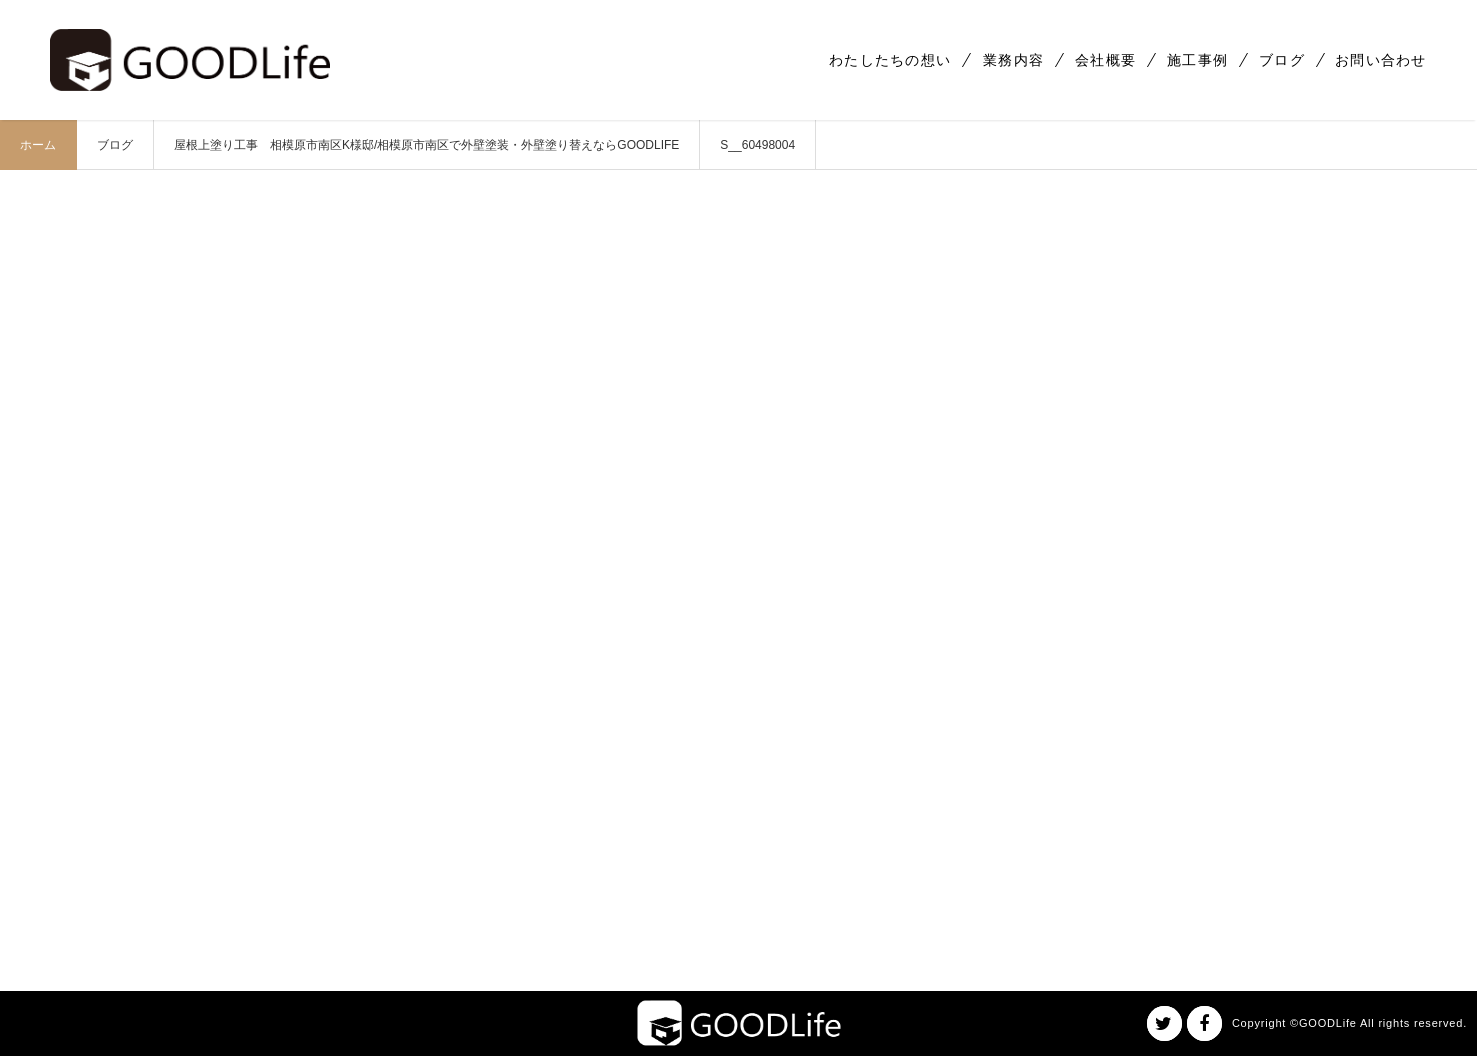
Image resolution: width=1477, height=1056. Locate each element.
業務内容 (1013, 60)
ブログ (1282, 60)
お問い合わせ (1381, 60)
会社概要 (1105, 60)
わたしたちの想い (890, 60)
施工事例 (1197, 60)
